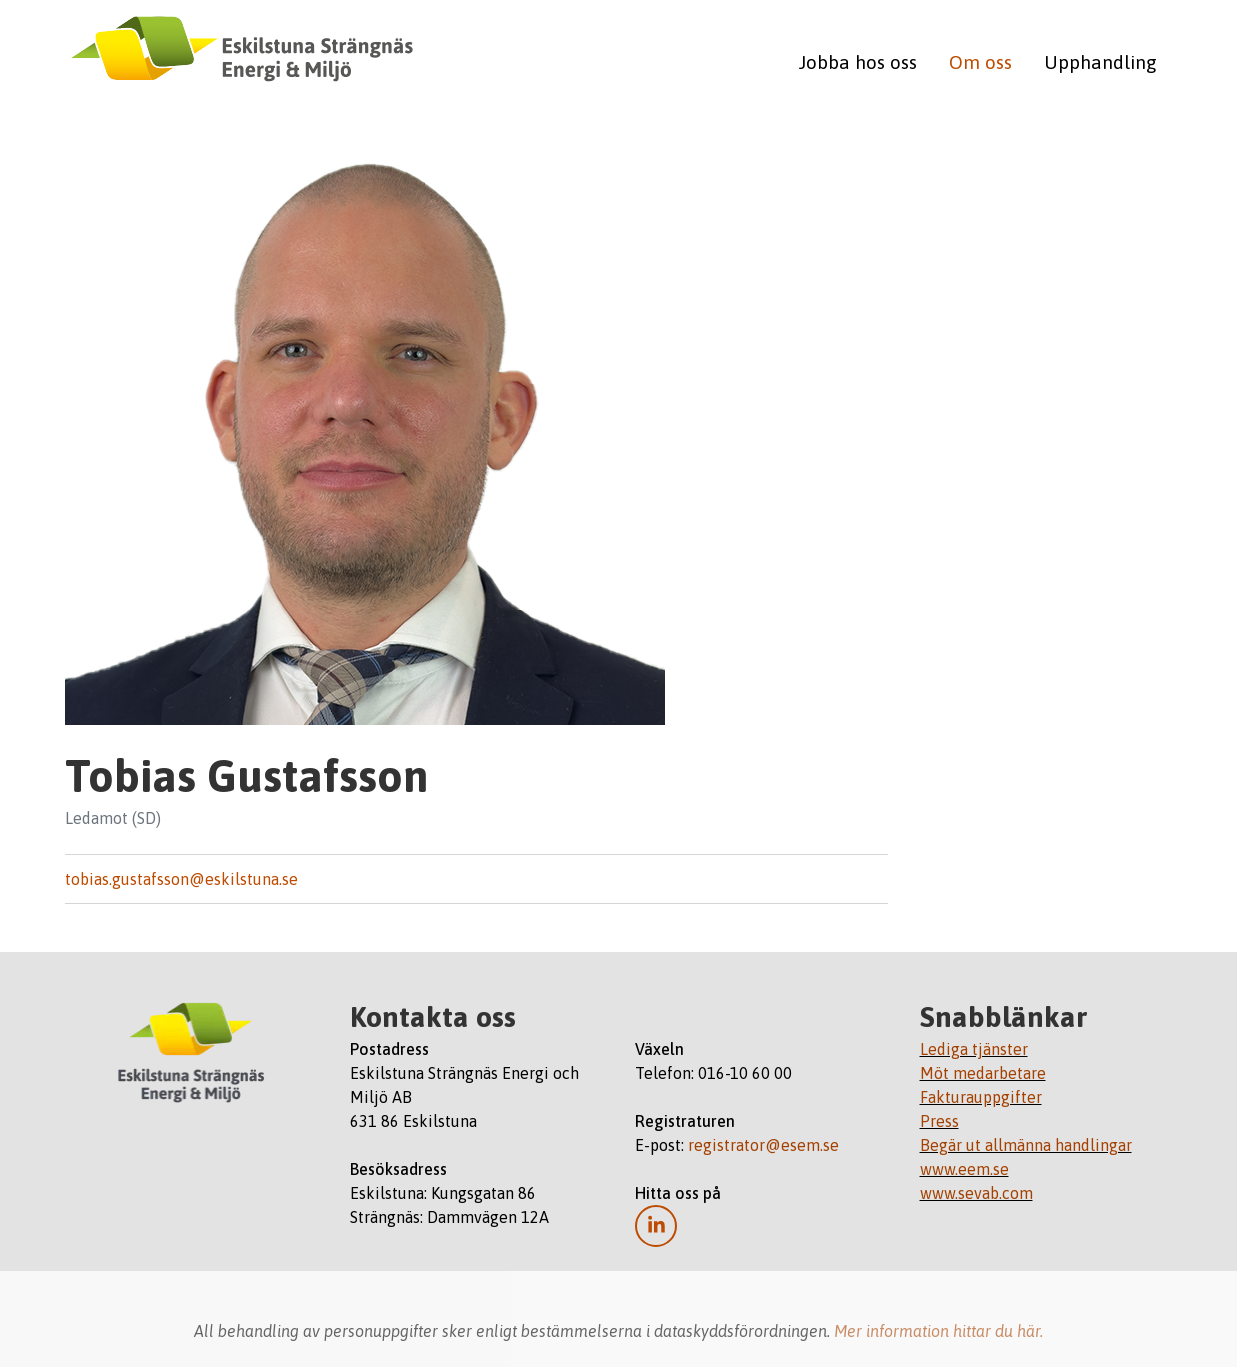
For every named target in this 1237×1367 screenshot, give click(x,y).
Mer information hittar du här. (938, 1331)
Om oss (980, 62)
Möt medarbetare (983, 1073)
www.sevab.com (976, 1193)
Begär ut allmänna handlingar (1026, 1145)
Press (939, 1121)
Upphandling (1100, 62)
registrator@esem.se (763, 1145)
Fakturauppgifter (981, 1097)
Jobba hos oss (858, 62)
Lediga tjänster (974, 1049)
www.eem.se (964, 1169)
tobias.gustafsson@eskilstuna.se (181, 879)
